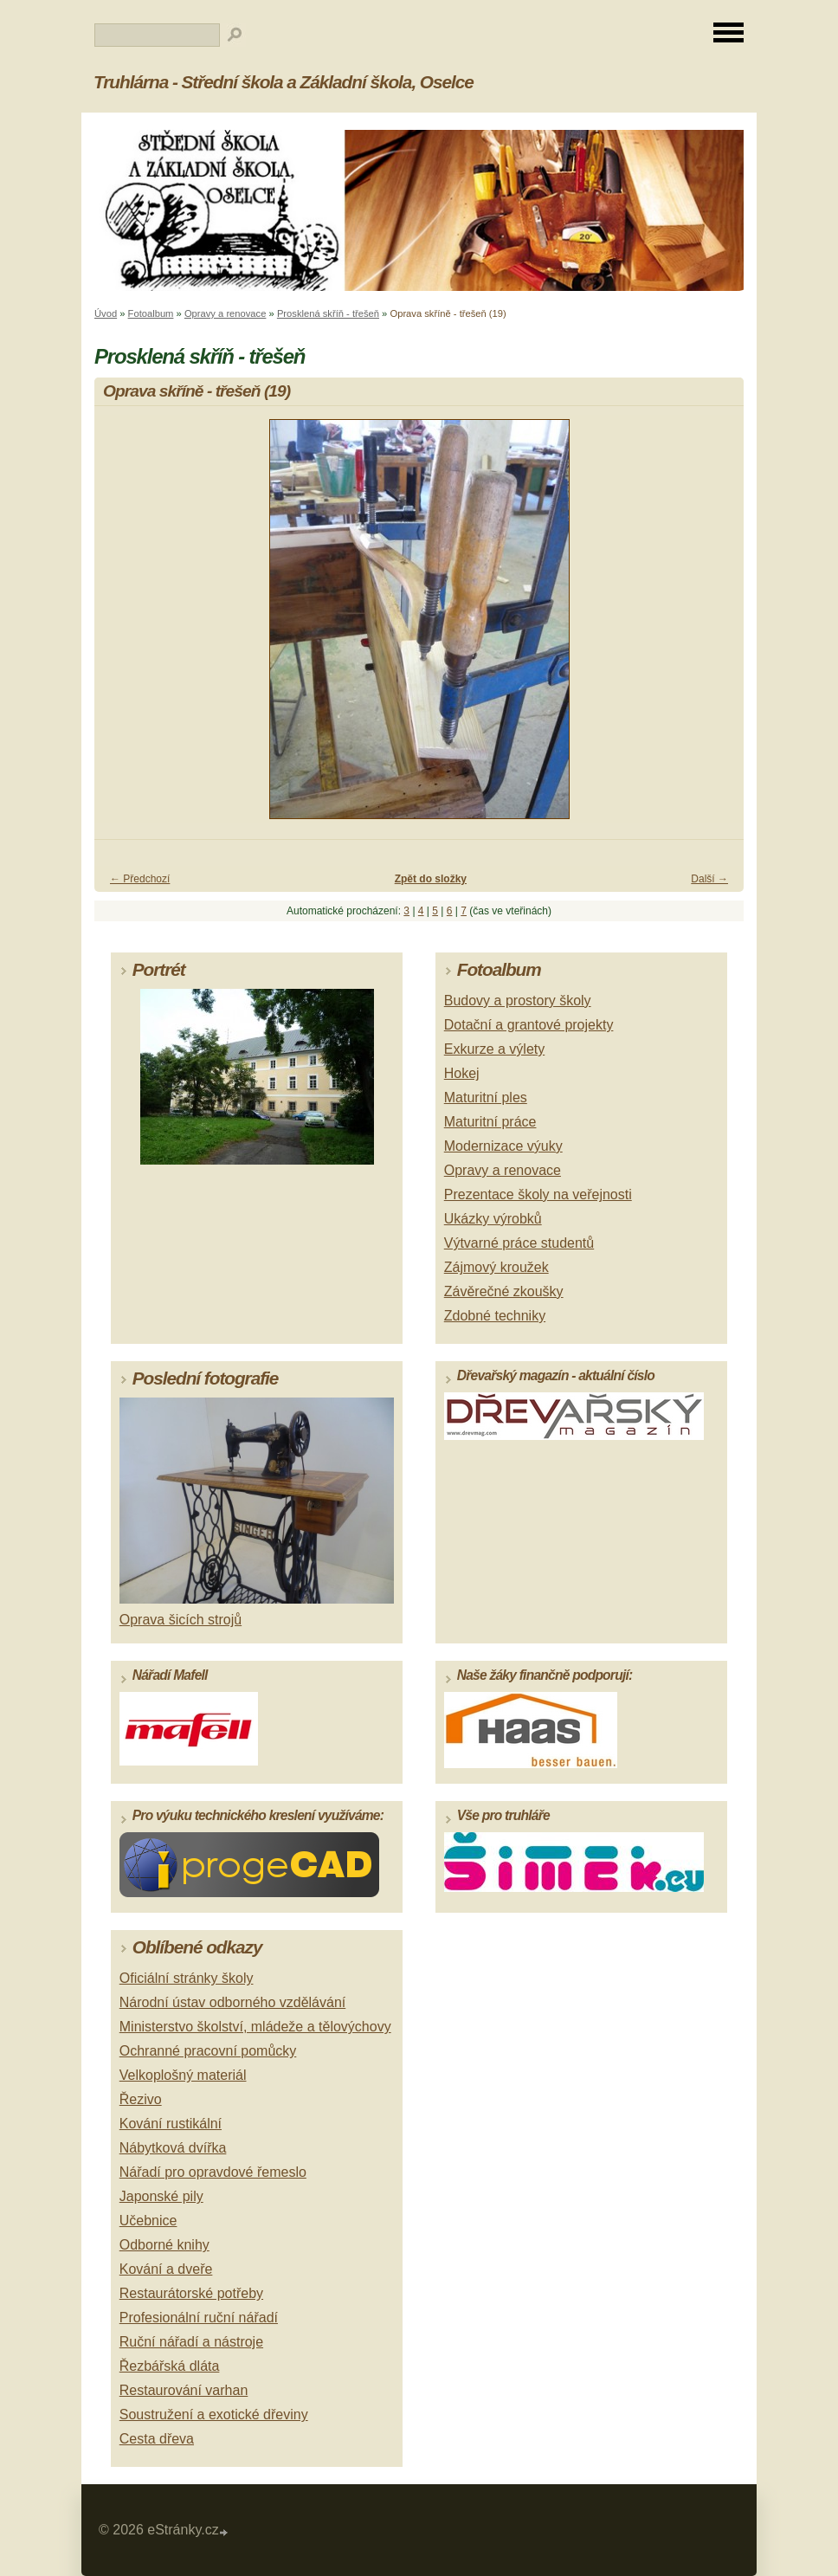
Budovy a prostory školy (517, 1000)
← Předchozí (140, 879)
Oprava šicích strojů (180, 1619)
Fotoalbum (151, 313)
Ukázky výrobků (493, 1218)
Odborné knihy (164, 2244)
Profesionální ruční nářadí (198, 2317)
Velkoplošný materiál (183, 2075)
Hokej (462, 1073)
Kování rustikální (170, 2123)
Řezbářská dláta (169, 2366)
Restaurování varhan (183, 2390)
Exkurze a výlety (494, 1049)
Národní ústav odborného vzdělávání (232, 2002)
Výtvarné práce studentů (519, 1243)
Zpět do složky (431, 879)
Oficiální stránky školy (186, 1978)
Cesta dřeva (156, 2438)
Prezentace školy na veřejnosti (538, 1194)
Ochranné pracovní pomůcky (208, 2050)
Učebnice (148, 2220)
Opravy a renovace (225, 313)
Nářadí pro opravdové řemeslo (212, 2172)
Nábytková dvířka (173, 2147)
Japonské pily (161, 2196)
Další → (709, 879)
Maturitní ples (485, 1097)
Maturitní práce (490, 1121)
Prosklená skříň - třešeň (328, 313)
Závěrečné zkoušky (504, 1291)
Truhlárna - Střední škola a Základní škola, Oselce (283, 82)
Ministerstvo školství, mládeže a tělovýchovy (255, 2026)
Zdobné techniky (494, 1315)
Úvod (105, 313)
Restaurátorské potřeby (191, 2293)
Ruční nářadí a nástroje (191, 2341)
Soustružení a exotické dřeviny (213, 2414)
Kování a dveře (166, 2269)
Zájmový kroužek (496, 1267)
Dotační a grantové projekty (529, 1024)
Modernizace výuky (503, 1146)
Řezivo (140, 2099)
